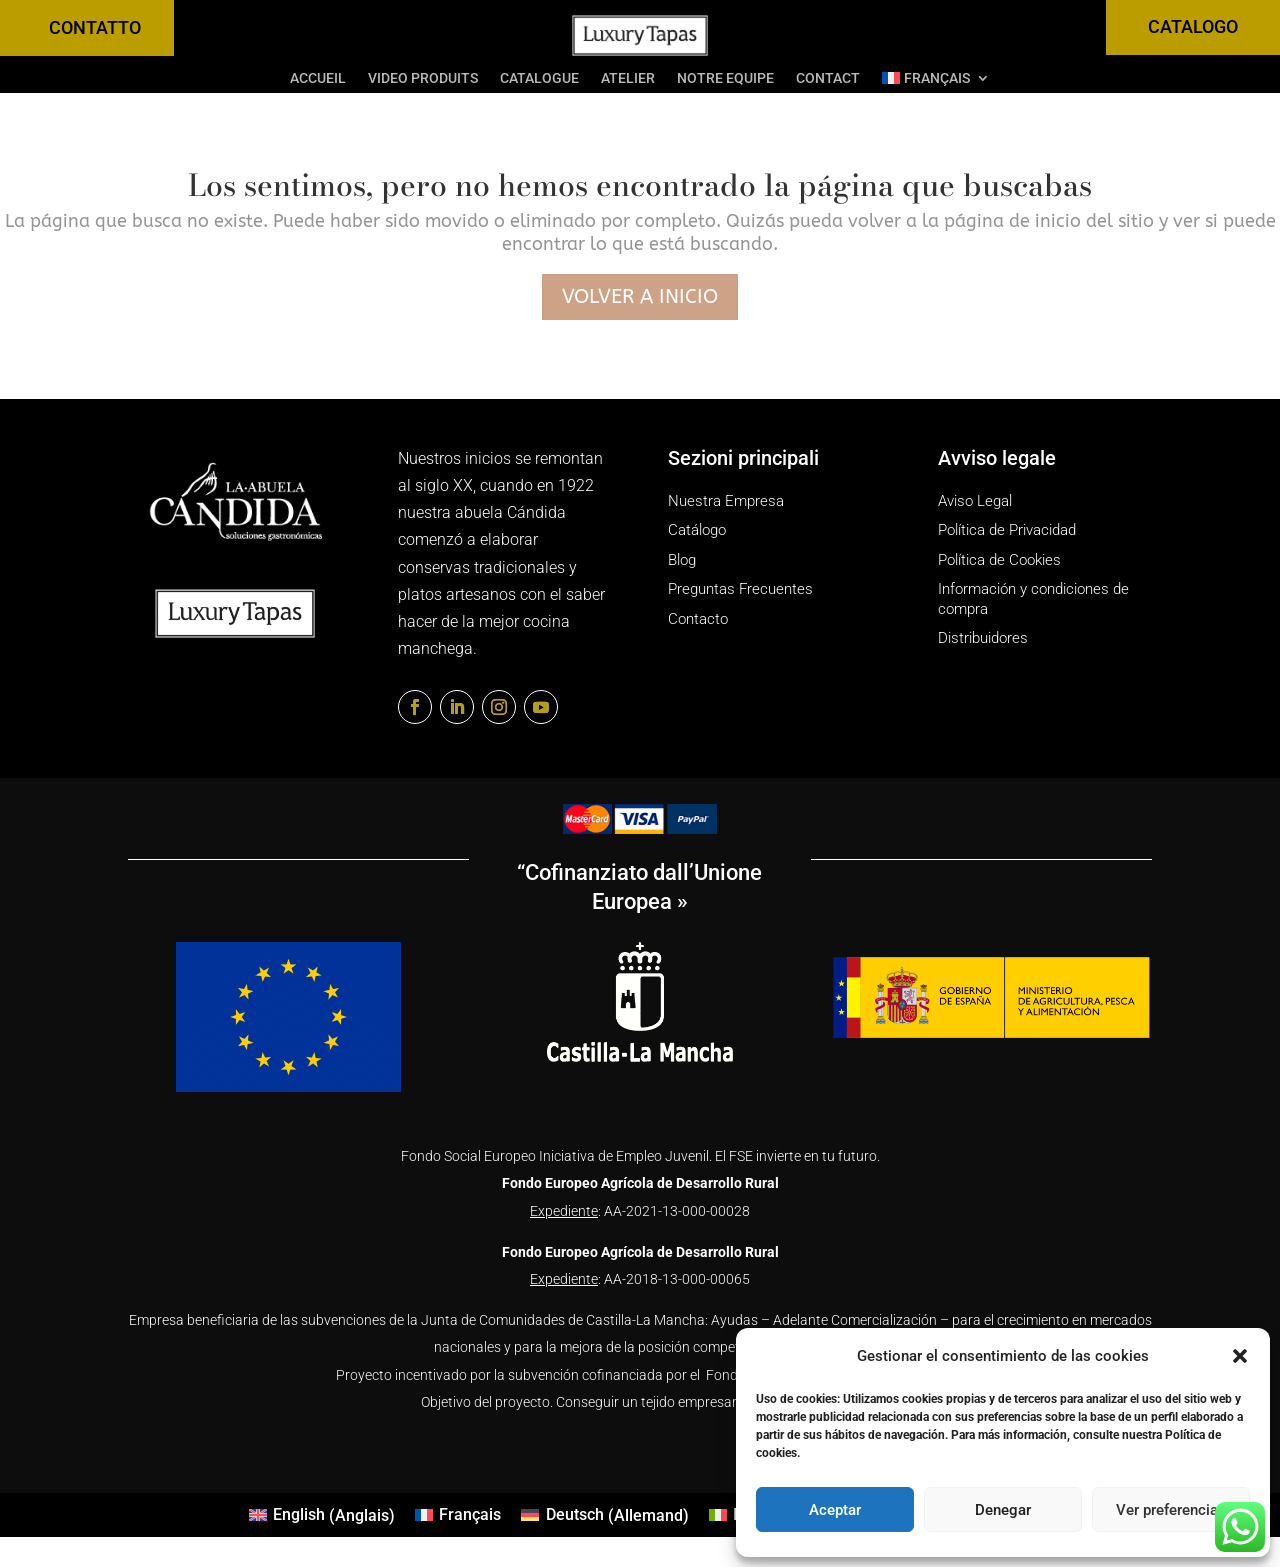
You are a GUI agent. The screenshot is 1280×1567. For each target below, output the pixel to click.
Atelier (628, 78)
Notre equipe (725, 78)
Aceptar (835, 1510)
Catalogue (539, 78)
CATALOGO (1193, 26)
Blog (682, 560)
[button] (1240, 1356)
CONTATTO (95, 27)
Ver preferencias (1171, 1510)
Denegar (1003, 1510)
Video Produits (423, 78)
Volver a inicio (640, 296)
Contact (828, 78)
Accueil (318, 78)
